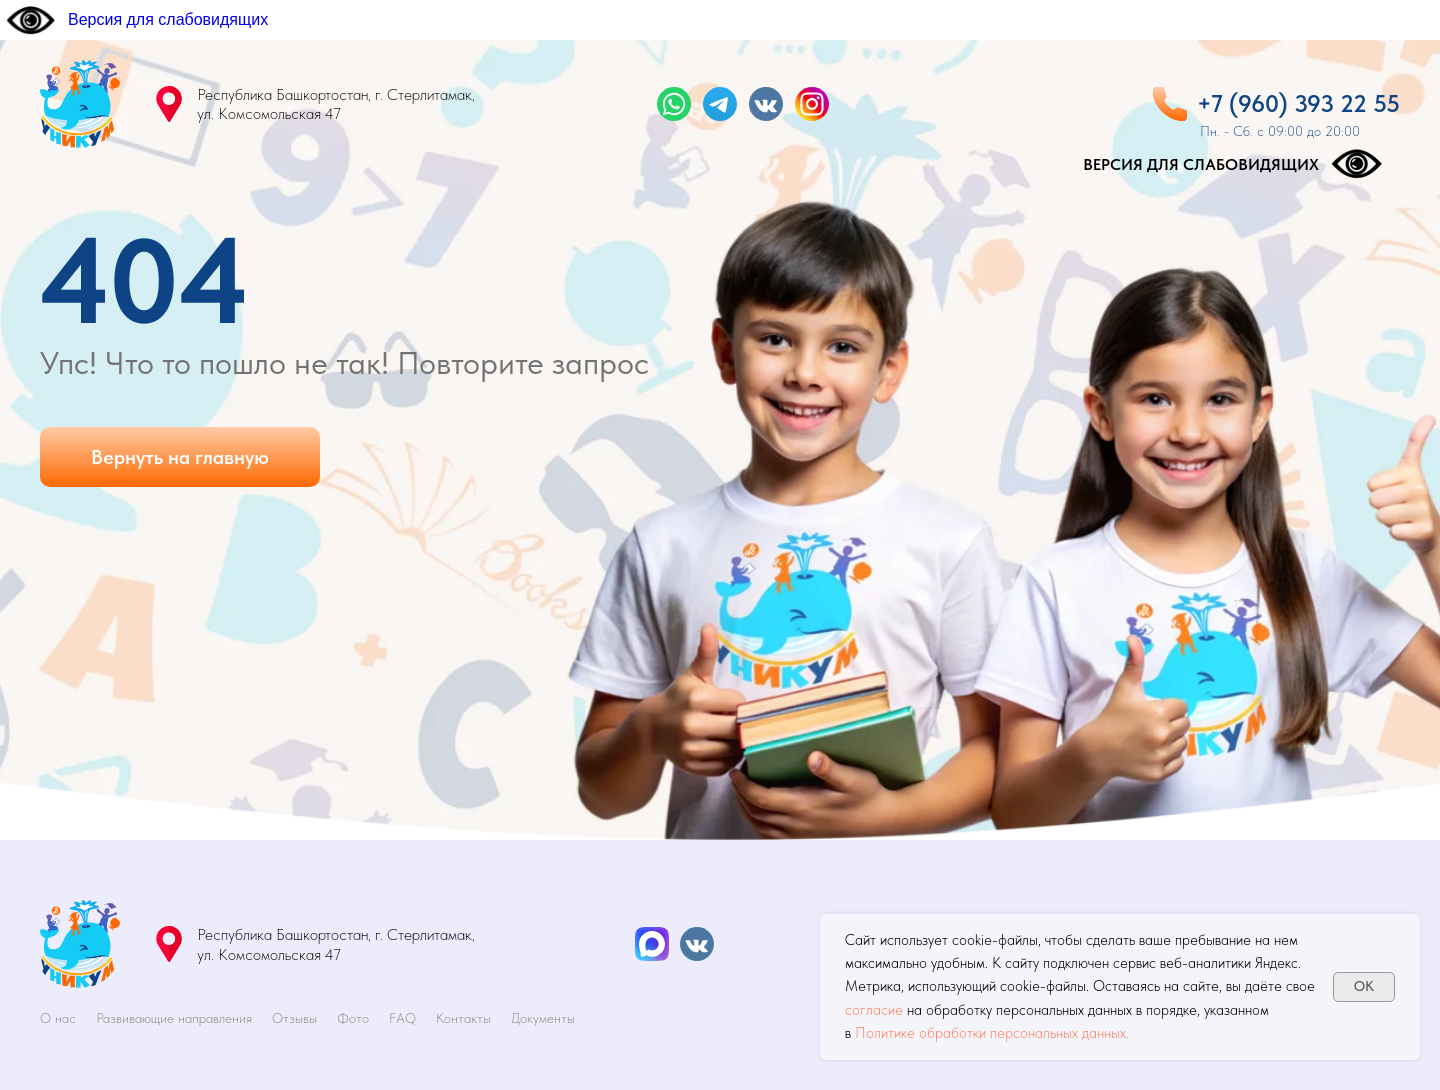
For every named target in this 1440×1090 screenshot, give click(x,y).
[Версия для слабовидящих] (136, 20)
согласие (874, 1010)
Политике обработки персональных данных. (992, 1033)
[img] (80, 104)
